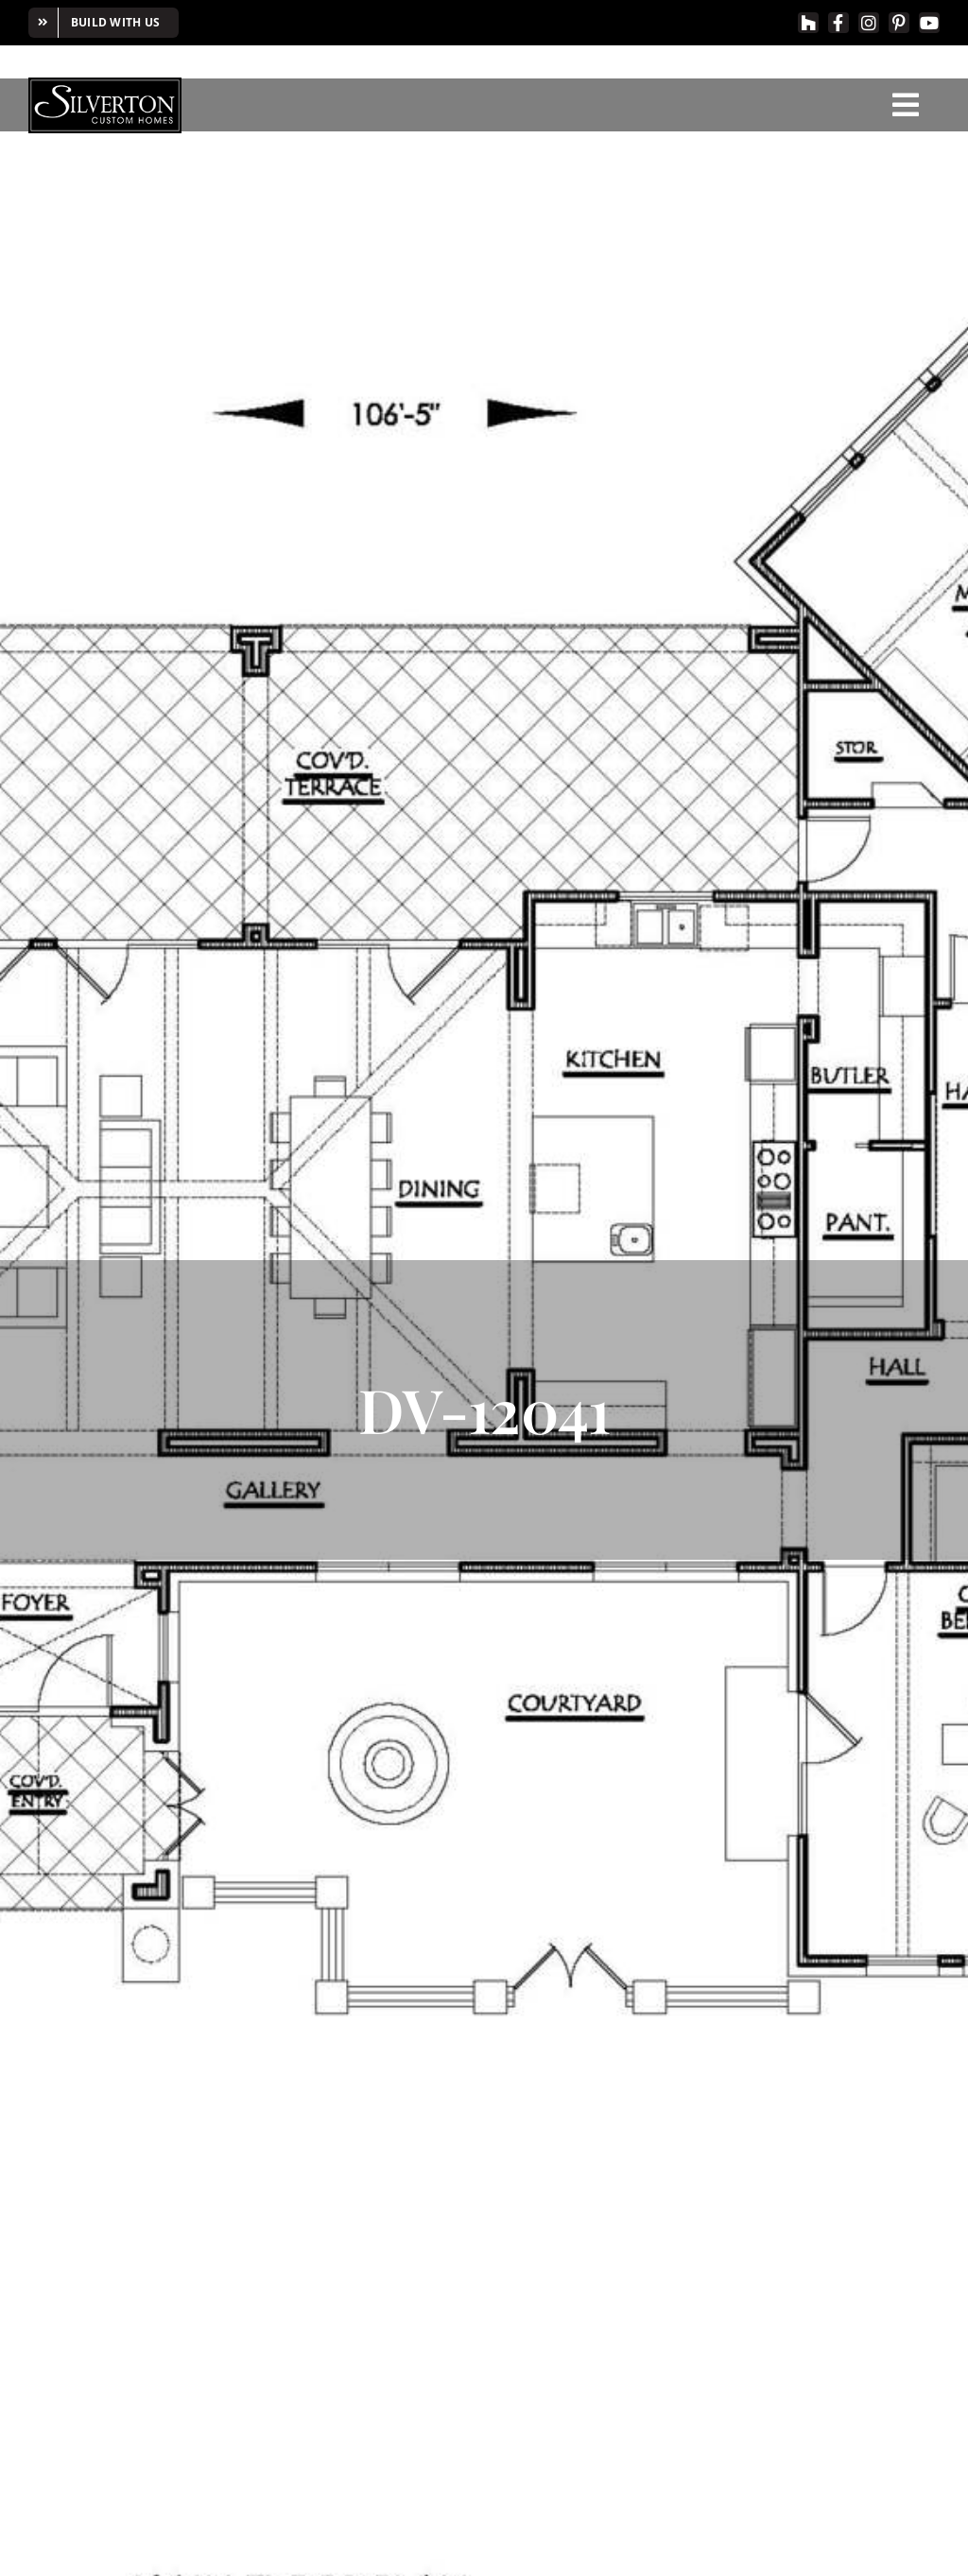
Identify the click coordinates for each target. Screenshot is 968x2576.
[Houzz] (808, 22)
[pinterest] (899, 22)
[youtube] (929, 22)
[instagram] (868, 22)
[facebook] (838, 22)
